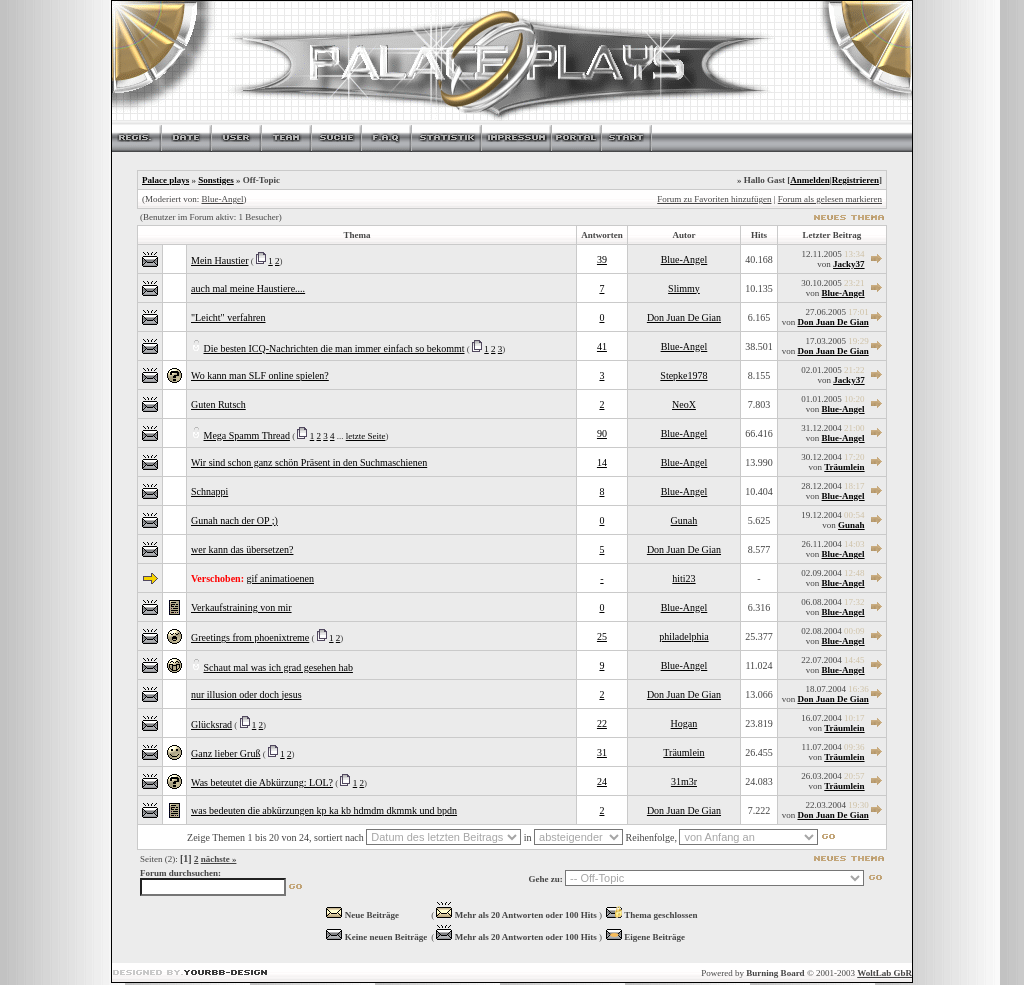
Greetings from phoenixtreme (250, 637)
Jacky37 (849, 264)
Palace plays (165, 180)
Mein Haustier (220, 260)
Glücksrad (211, 724)
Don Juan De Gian (684, 317)
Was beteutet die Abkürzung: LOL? (262, 782)
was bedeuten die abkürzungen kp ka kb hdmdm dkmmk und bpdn (324, 810)
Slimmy (684, 288)
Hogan (684, 723)
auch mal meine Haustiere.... (248, 288)
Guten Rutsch (218, 404)
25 (602, 636)
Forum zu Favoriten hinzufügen (714, 199)
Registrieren (855, 180)
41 (602, 346)
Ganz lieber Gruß (225, 753)
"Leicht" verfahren (228, 317)
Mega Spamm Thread (247, 435)
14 (602, 462)
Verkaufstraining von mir (241, 607)
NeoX (684, 404)
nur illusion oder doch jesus (246, 694)
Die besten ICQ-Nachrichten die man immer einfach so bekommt (334, 348)
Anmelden (810, 180)
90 (602, 433)
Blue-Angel (222, 199)
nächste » (219, 859)
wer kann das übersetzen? (242, 549)
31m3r (684, 781)
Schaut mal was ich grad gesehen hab (278, 667)
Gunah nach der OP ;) (234, 520)
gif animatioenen (279, 578)
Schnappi (209, 491)
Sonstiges (216, 180)
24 (602, 781)
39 (602, 259)
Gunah (684, 520)
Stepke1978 (683, 375)
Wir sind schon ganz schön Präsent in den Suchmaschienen (309, 462)
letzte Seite (366, 436)
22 (602, 723)
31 (602, 752)
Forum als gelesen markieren (830, 199)
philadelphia (683, 636)
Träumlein (844, 467)
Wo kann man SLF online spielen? (260, 375)
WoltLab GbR (884, 973)
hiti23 (683, 578)
